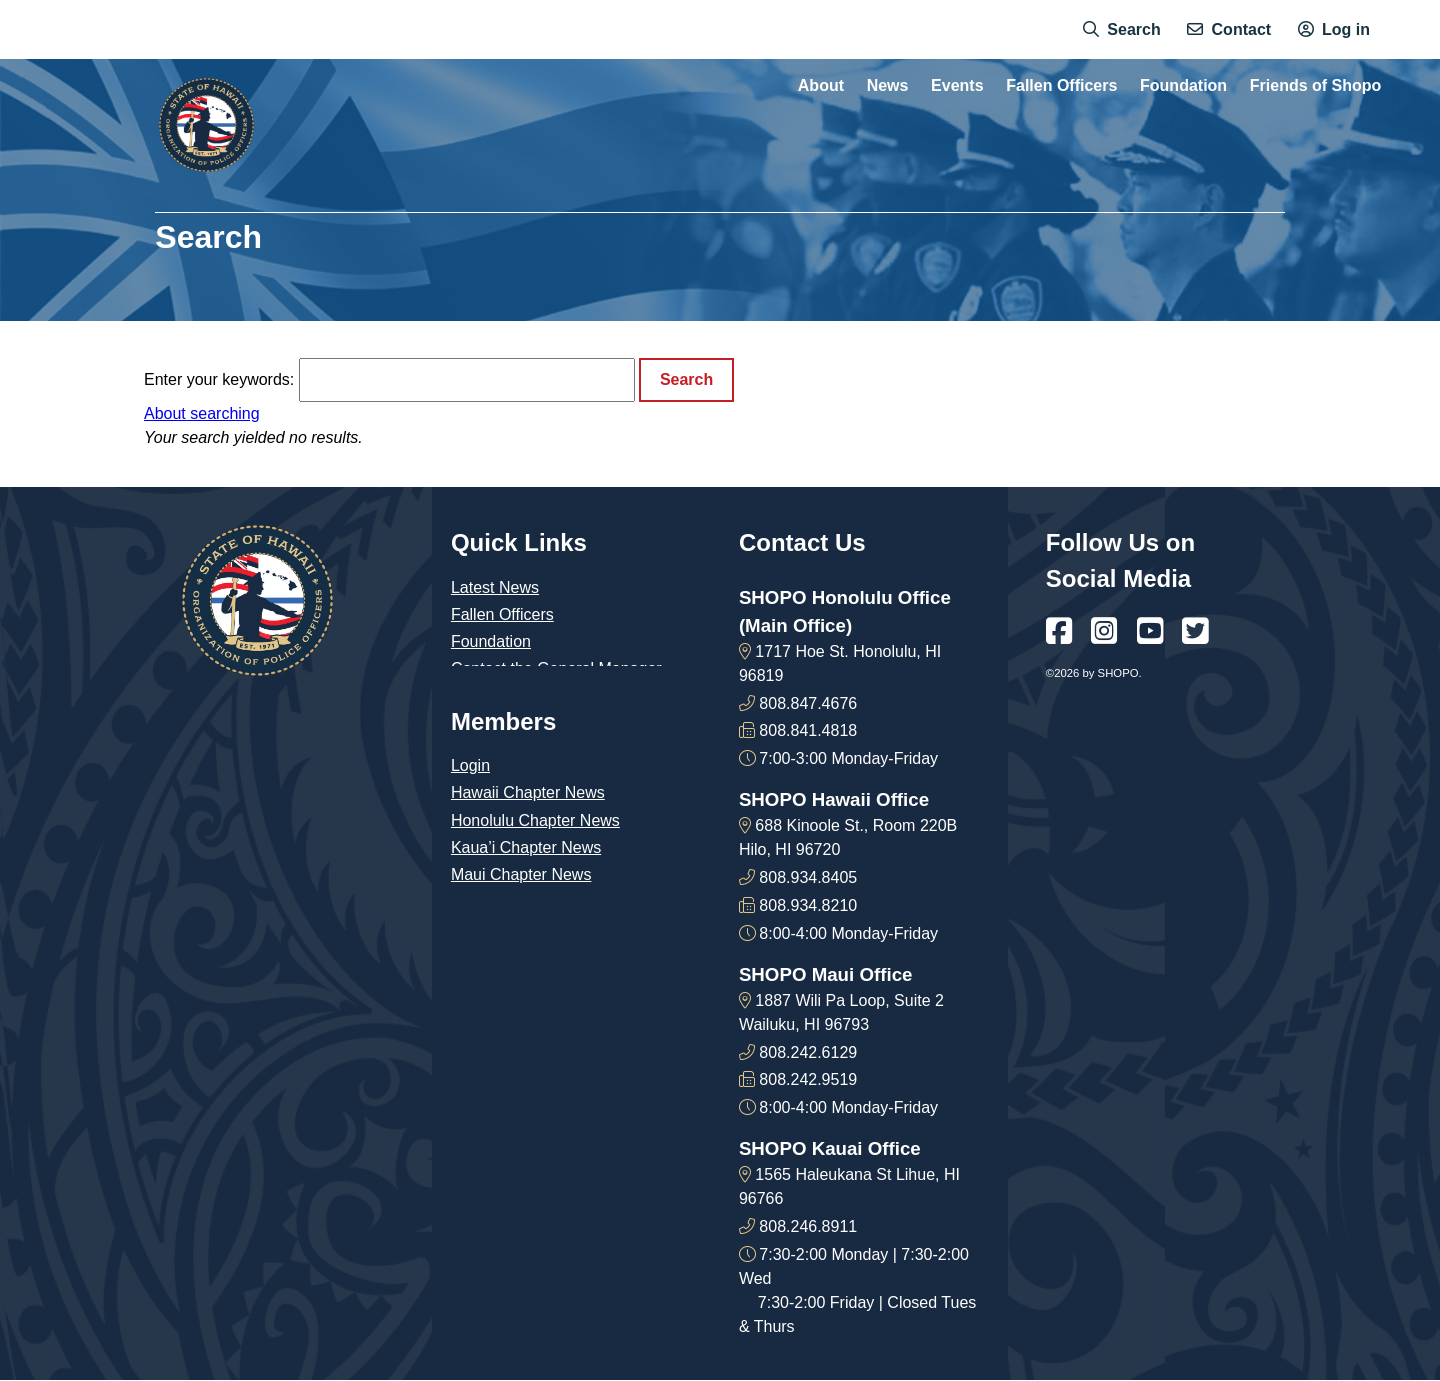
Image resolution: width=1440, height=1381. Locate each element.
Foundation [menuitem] (1183, 86)
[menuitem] (1122, 30)
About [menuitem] (821, 86)
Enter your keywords (217, 379)
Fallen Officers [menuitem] (1061, 86)
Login (470, 765)
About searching (202, 413)
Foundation (491, 641)
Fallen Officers (502, 614)
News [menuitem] (888, 86)
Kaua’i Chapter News (526, 847)
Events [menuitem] (957, 86)
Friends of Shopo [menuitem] (1316, 86)
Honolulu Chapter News (535, 820)
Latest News (495, 587)
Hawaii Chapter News (528, 792)
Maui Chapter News (521, 874)
